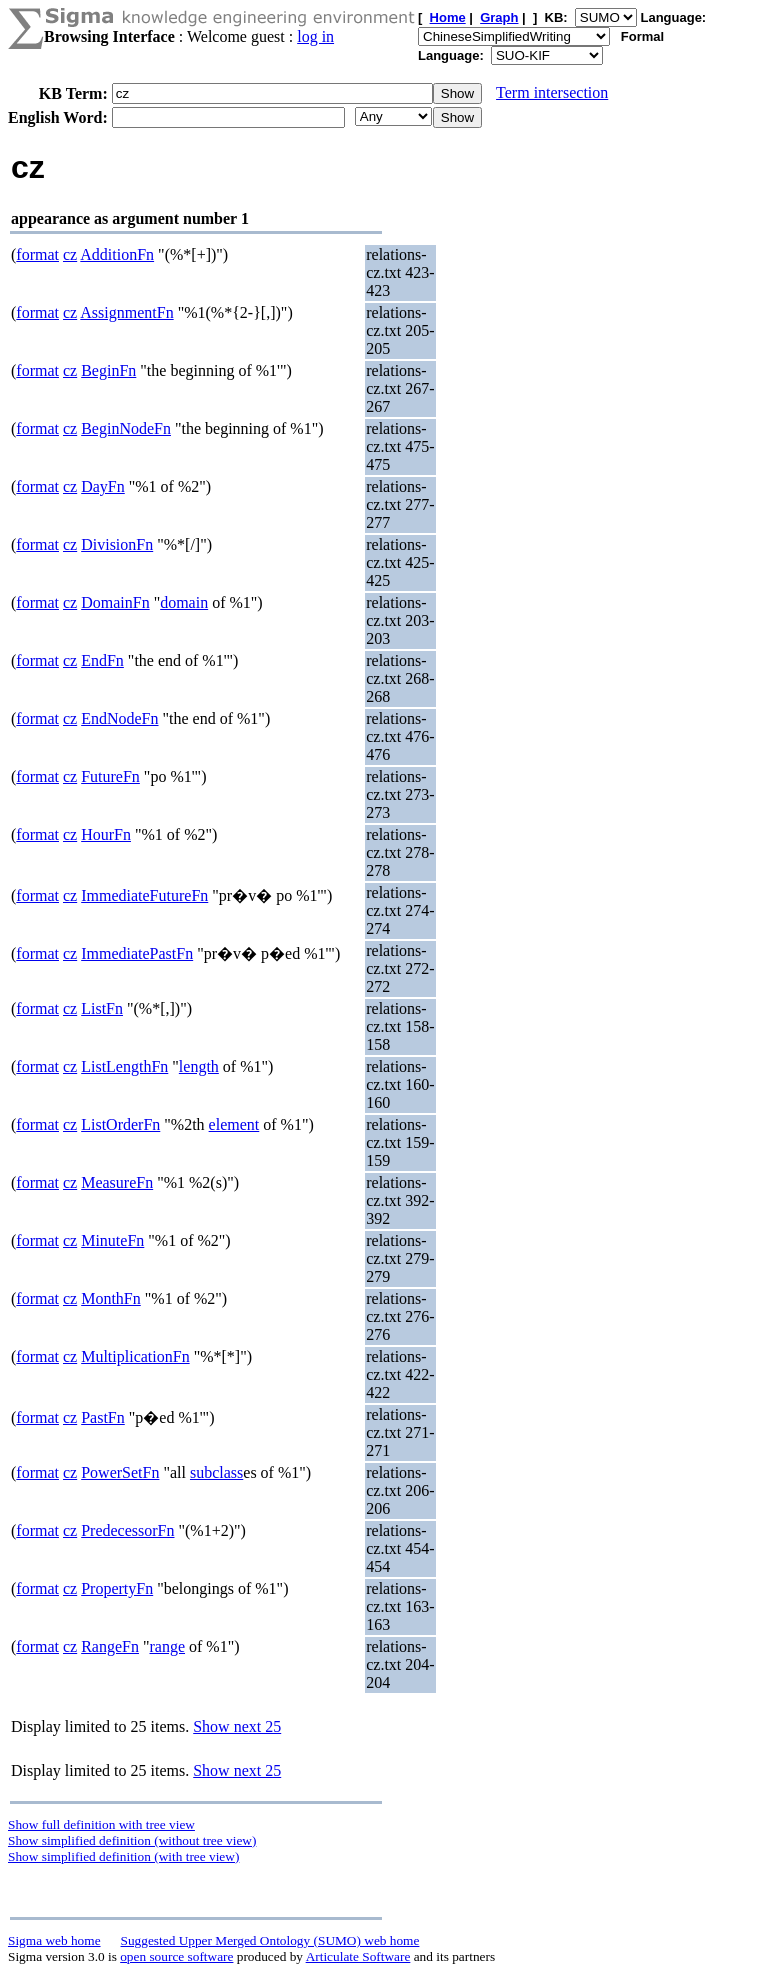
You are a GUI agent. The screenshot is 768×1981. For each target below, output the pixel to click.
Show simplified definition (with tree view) (123, 1856)
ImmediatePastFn (137, 953)
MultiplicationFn (135, 1356)
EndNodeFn (119, 718)
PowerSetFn (120, 1472)
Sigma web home (54, 1940)
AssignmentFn (126, 312)
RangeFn (110, 1646)
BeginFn (108, 370)
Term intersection (552, 92)
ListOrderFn (120, 1124)
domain (184, 602)
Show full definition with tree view (101, 1824)
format (37, 254)
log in (315, 36)
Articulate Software (358, 1956)
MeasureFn (117, 1182)
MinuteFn (112, 1240)
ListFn (102, 1008)
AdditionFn (117, 254)
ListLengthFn (124, 1066)
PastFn (103, 1417)
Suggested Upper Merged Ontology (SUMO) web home (270, 1940)
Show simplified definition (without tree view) (132, 1840)
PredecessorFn (127, 1530)
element (234, 1124)
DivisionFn (117, 544)
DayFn (103, 486)
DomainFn (115, 602)
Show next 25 (237, 1726)
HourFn (106, 834)
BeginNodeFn (126, 428)
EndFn (102, 660)
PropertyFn (117, 1588)
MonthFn (111, 1298)
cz (70, 254)
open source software (176, 1956)
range (168, 1646)
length (199, 1066)
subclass (216, 1472)
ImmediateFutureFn (144, 895)
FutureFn (110, 776)
